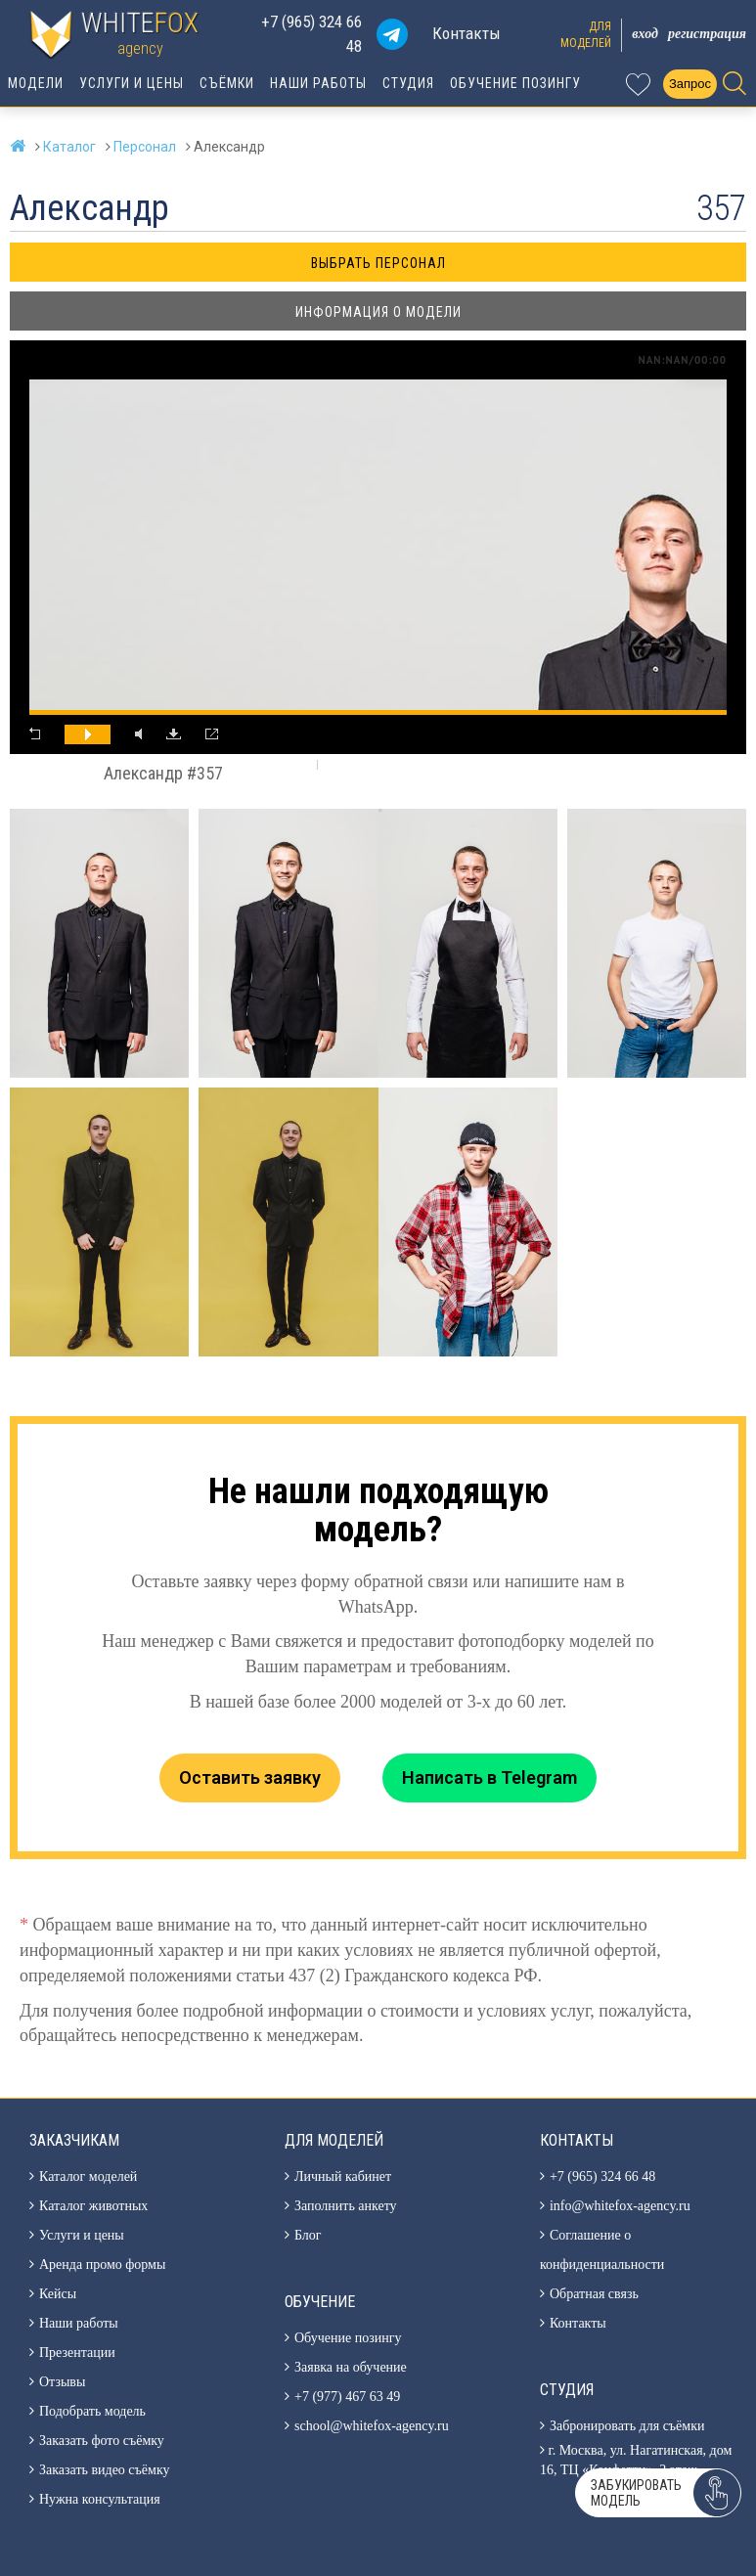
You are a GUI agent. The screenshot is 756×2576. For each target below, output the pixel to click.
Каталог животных (93, 2205)
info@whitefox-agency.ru (620, 2205)
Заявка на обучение (350, 2367)
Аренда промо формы (102, 2264)
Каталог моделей (88, 2176)
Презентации (77, 2352)
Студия (408, 83)
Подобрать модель (92, 2411)
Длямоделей (585, 35)
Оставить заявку (250, 1777)
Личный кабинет (342, 2176)
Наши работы (318, 83)
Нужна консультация (99, 2499)
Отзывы (62, 2382)
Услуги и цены (131, 83)
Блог (308, 2235)
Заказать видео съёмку (104, 2470)
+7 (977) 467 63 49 (347, 2396)
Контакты (466, 33)
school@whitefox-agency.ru (371, 2426)
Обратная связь (594, 2294)
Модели (36, 83)
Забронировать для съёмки (627, 2426)
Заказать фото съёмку (101, 2440)
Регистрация (707, 33)
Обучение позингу (515, 83)
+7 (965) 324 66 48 (311, 34)
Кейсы (57, 2294)
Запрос (690, 83)
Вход (645, 33)
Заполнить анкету (345, 2205)
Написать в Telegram (489, 1777)
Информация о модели (378, 312)
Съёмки (227, 83)
